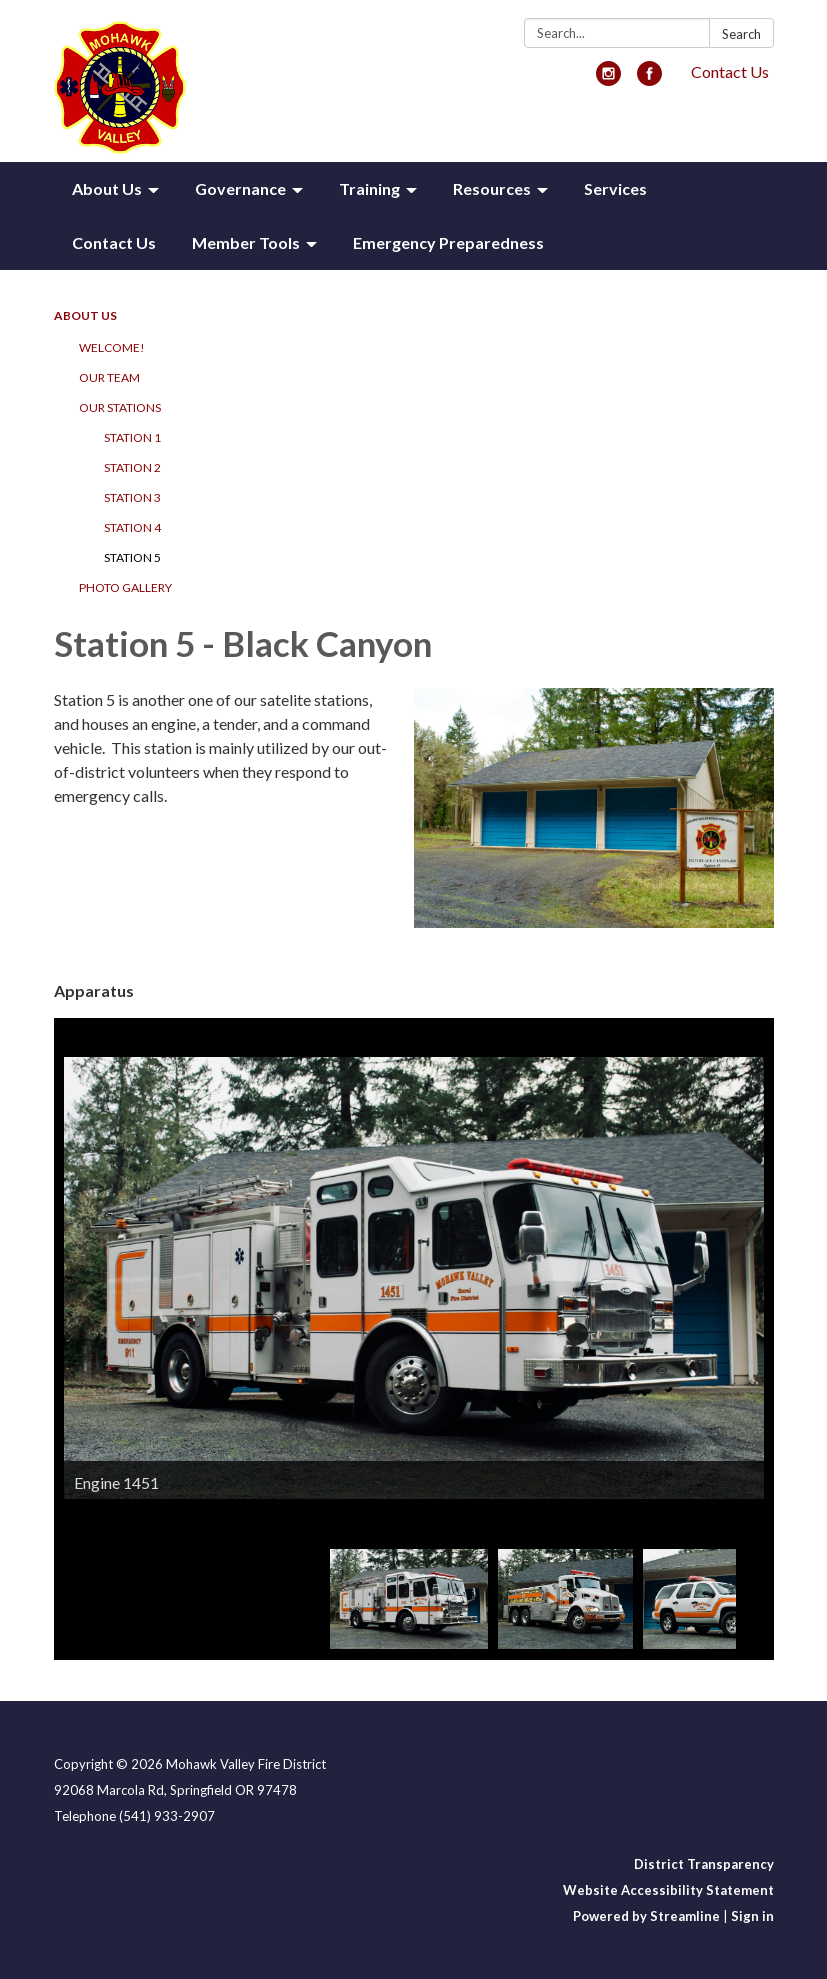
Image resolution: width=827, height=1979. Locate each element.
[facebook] (649, 79)
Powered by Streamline (646, 1916)
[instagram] (608, 79)
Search (741, 34)
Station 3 (132, 497)
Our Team (109, 377)
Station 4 (132, 527)
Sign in (752, 1916)
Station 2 (132, 467)
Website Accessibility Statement (668, 1890)
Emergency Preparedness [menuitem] (448, 242)
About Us (85, 315)
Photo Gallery (125, 587)
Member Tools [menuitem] (246, 242)
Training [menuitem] (369, 188)
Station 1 (132, 437)
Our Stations (120, 407)
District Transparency (704, 1864)
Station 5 (132, 557)
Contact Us (730, 71)
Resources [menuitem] (492, 188)
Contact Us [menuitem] (114, 242)
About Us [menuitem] (107, 188)
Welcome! (112, 347)
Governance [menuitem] (240, 188)
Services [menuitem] (615, 188)
